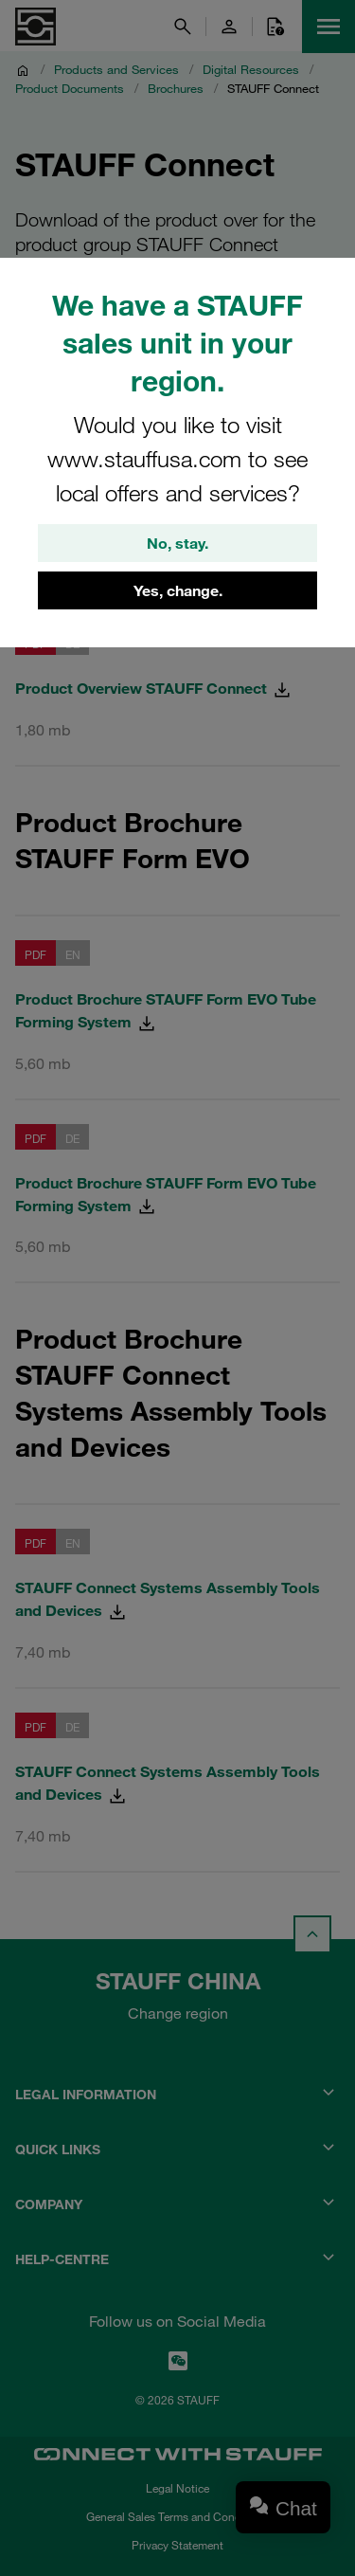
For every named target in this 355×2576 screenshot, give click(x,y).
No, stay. (177, 543)
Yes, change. (177, 590)
